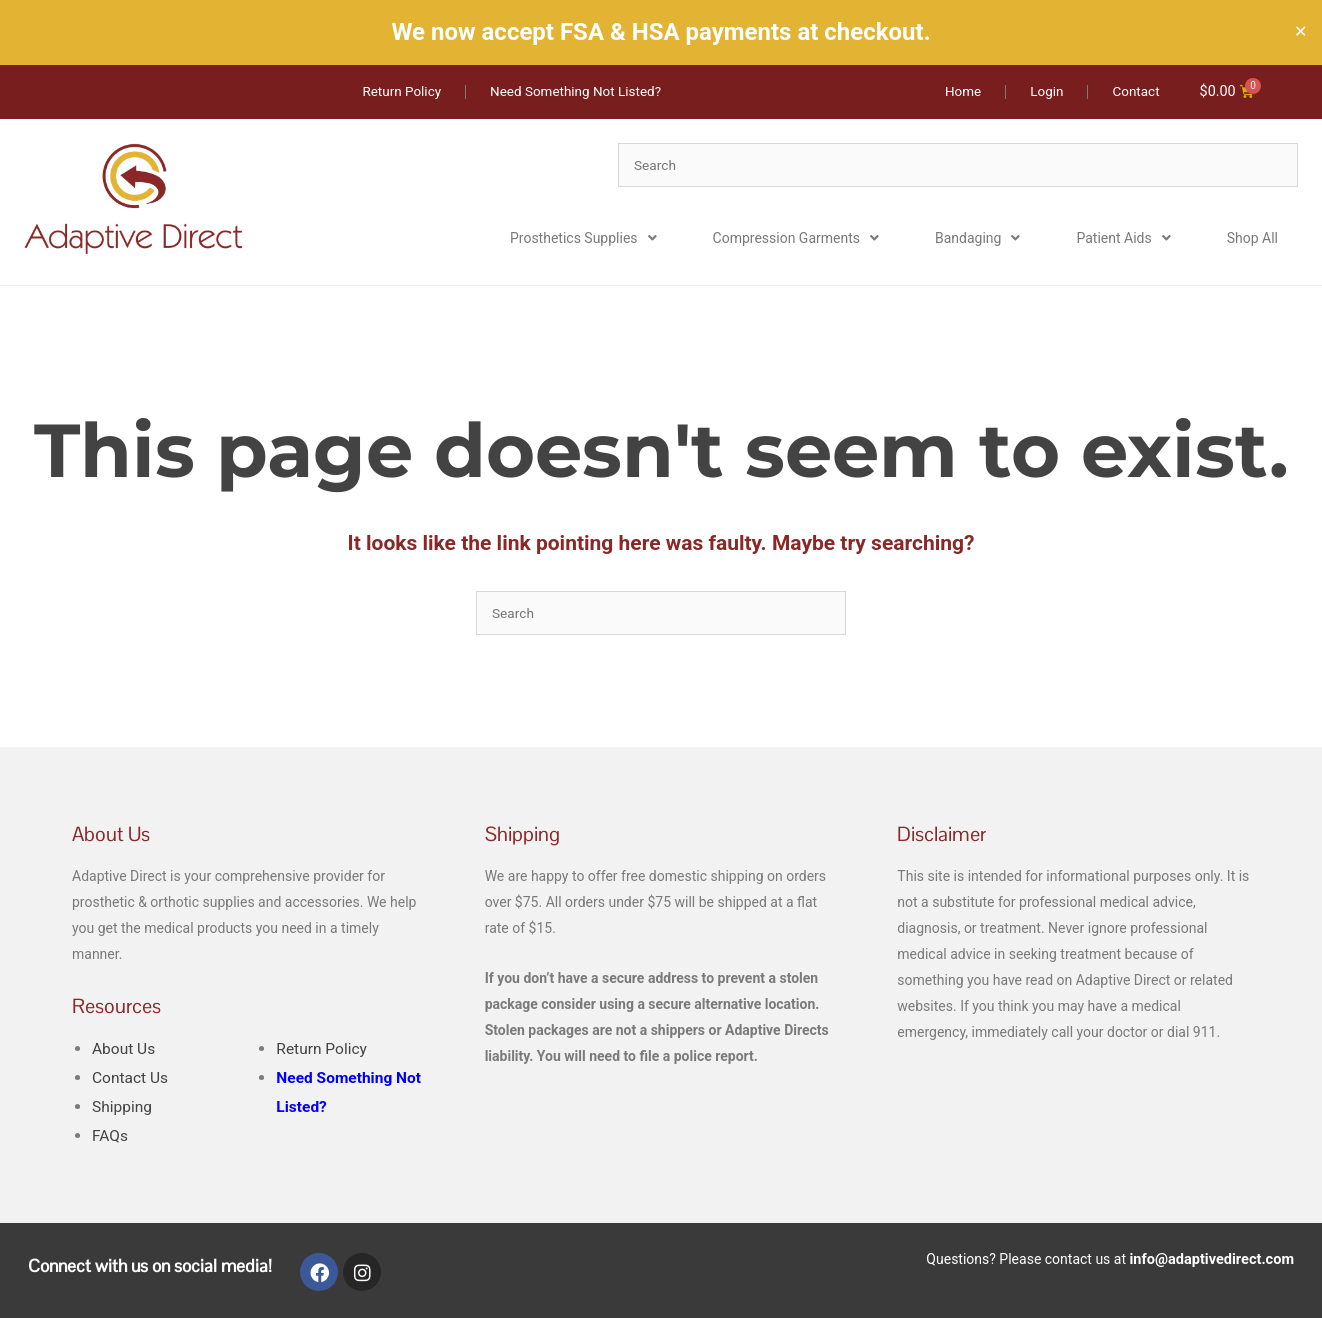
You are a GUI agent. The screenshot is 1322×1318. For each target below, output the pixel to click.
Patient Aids (1123, 239)
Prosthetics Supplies (583, 239)
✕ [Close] (1300, 32)
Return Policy (323, 1049)
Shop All (1252, 239)
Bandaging (977, 239)
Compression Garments (796, 239)
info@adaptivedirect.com (1215, 1259)
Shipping (123, 1107)
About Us (125, 1049)
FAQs (110, 1136)
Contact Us (131, 1078)
